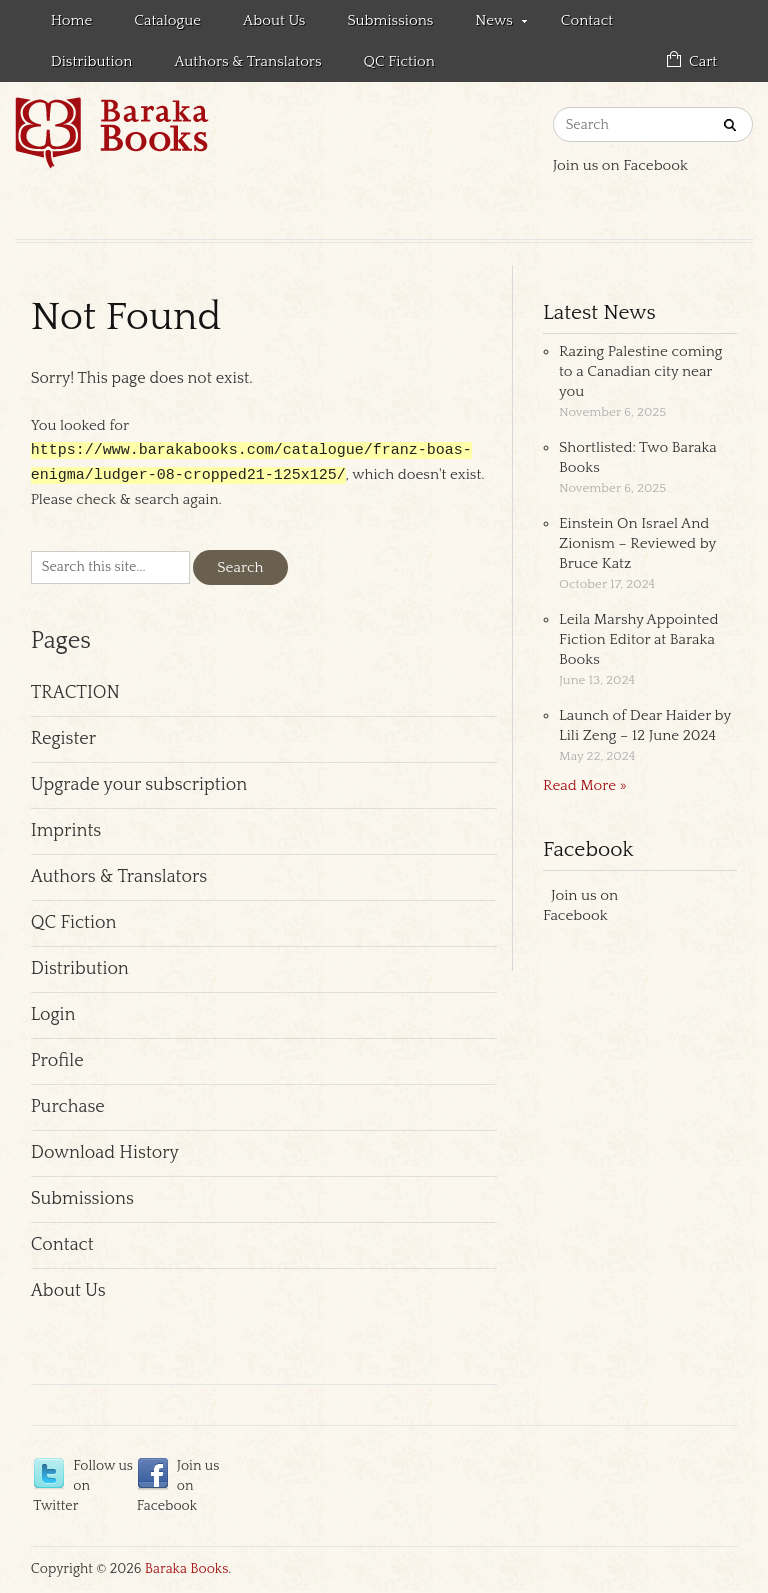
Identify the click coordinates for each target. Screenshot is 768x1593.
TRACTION (75, 695)
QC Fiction (399, 61)
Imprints (66, 833)
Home (72, 20)
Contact (587, 20)
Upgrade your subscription (139, 787)
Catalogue (167, 20)
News (490, 24)
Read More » (585, 785)
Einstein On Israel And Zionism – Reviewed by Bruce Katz (637, 543)
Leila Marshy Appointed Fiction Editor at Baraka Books (638, 639)
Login (53, 1017)
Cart (703, 61)
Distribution (92, 61)
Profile (57, 1063)
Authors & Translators (247, 61)
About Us (274, 20)
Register (63, 741)
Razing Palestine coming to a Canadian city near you (640, 371)
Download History (105, 1155)
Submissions (390, 20)
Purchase (68, 1109)
